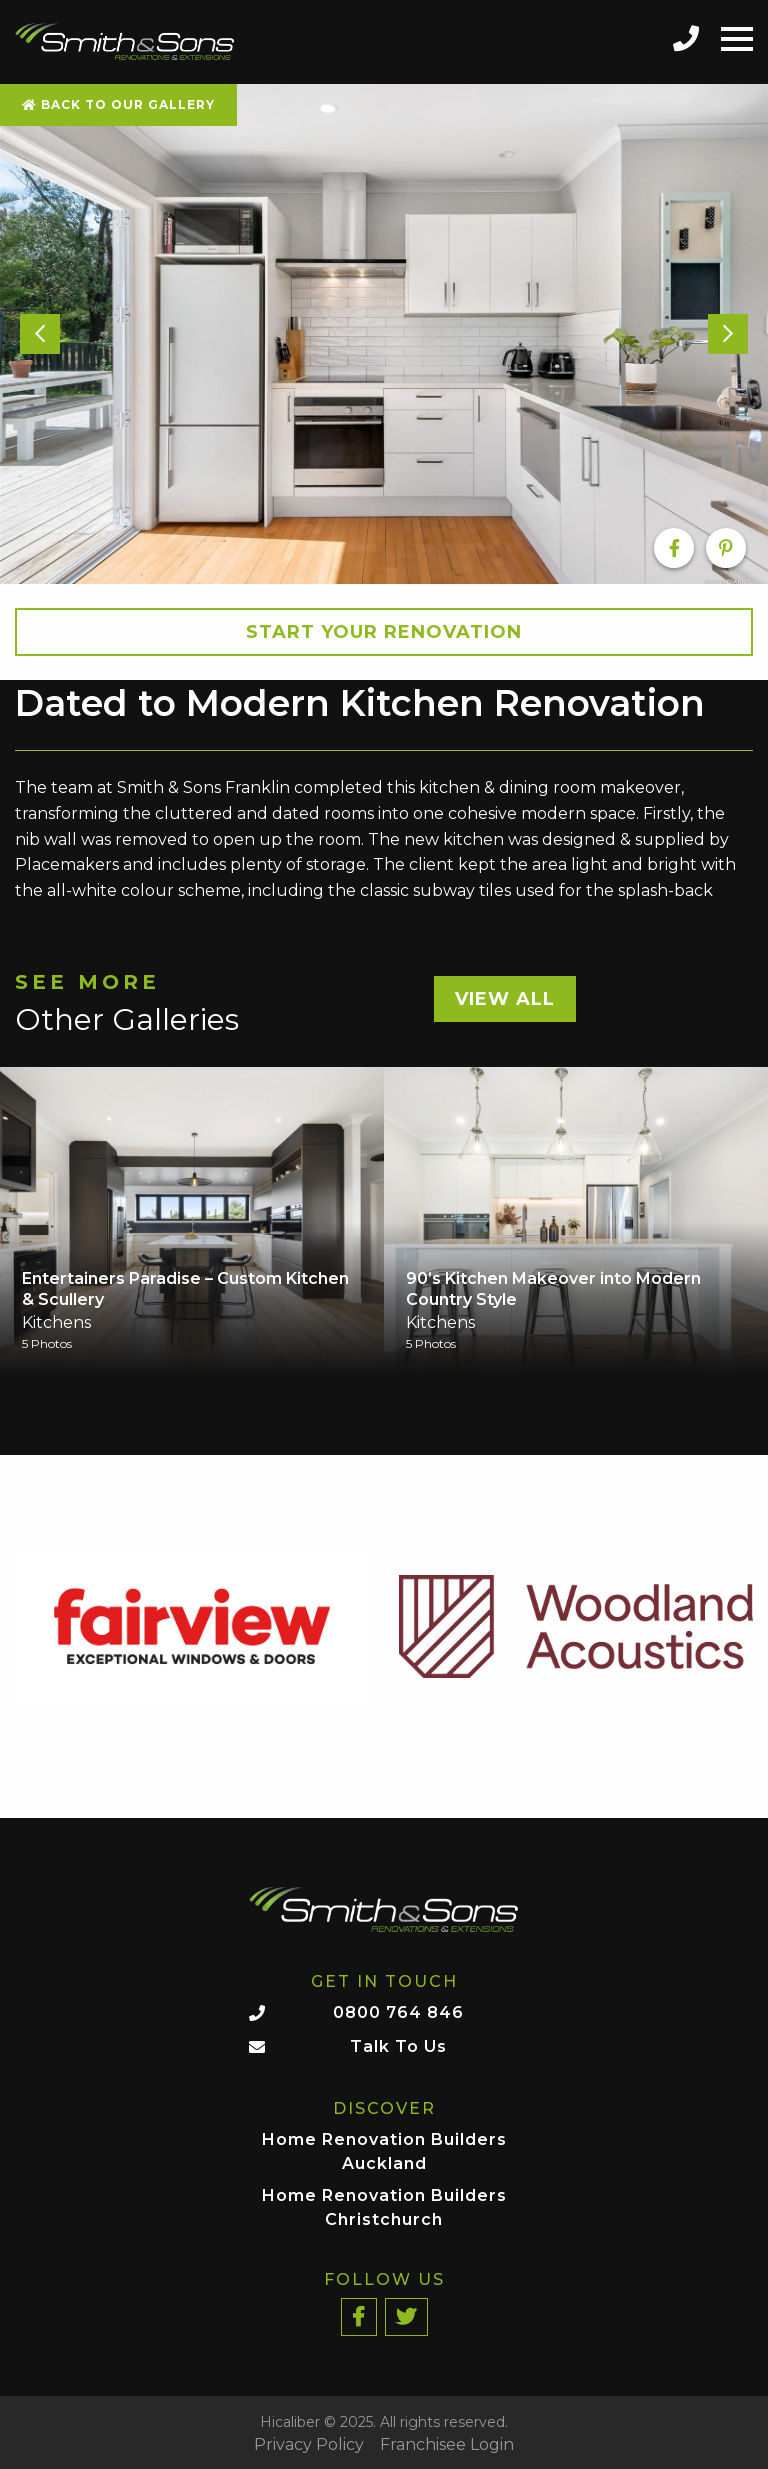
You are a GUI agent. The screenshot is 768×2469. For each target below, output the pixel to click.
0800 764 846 (398, 2012)
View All (505, 999)
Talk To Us (398, 2046)
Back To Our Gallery (118, 104)
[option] (384, 333)
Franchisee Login (447, 2445)
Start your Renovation (384, 632)
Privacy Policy (309, 2445)
